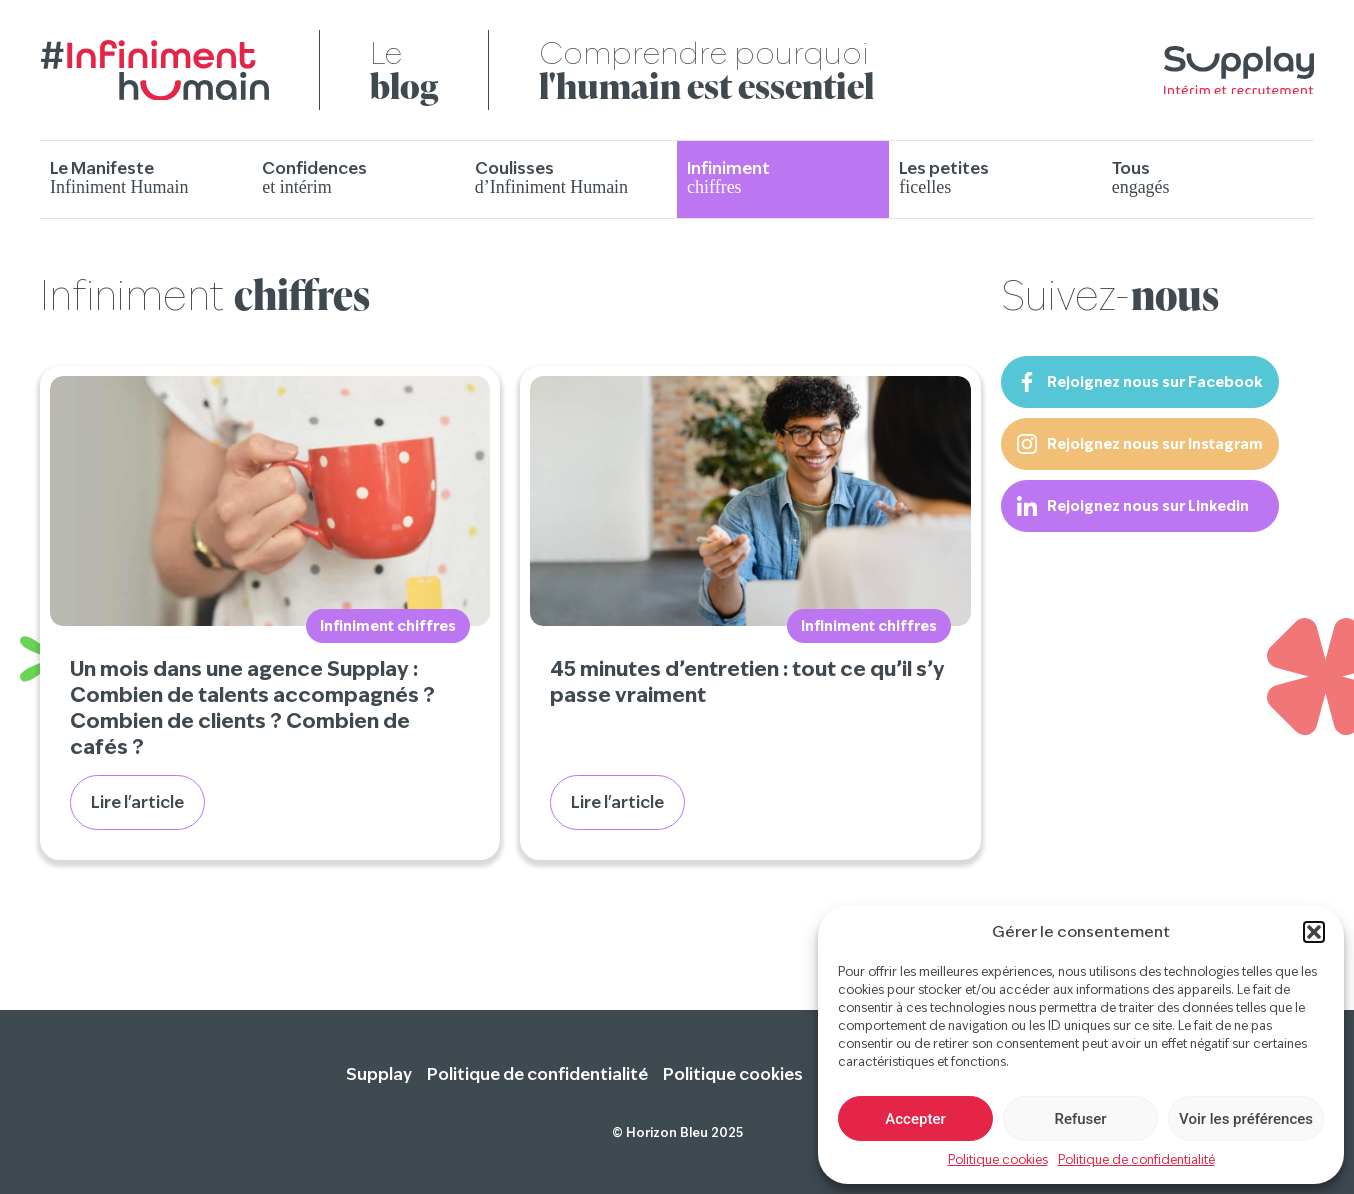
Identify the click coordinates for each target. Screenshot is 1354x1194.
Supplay (379, 1074)
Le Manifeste (119, 177)
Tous (1141, 177)
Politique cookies (998, 1159)
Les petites (944, 177)
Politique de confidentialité (1136, 1159)
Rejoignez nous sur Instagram (1140, 444)
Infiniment (728, 177)
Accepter (915, 1119)
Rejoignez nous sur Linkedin (1133, 506)
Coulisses (551, 177)
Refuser (1080, 1119)
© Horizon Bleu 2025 (677, 1132)
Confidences (314, 177)
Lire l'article (137, 802)
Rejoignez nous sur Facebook (1139, 382)
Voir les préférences (1246, 1119)
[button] (1314, 932)
